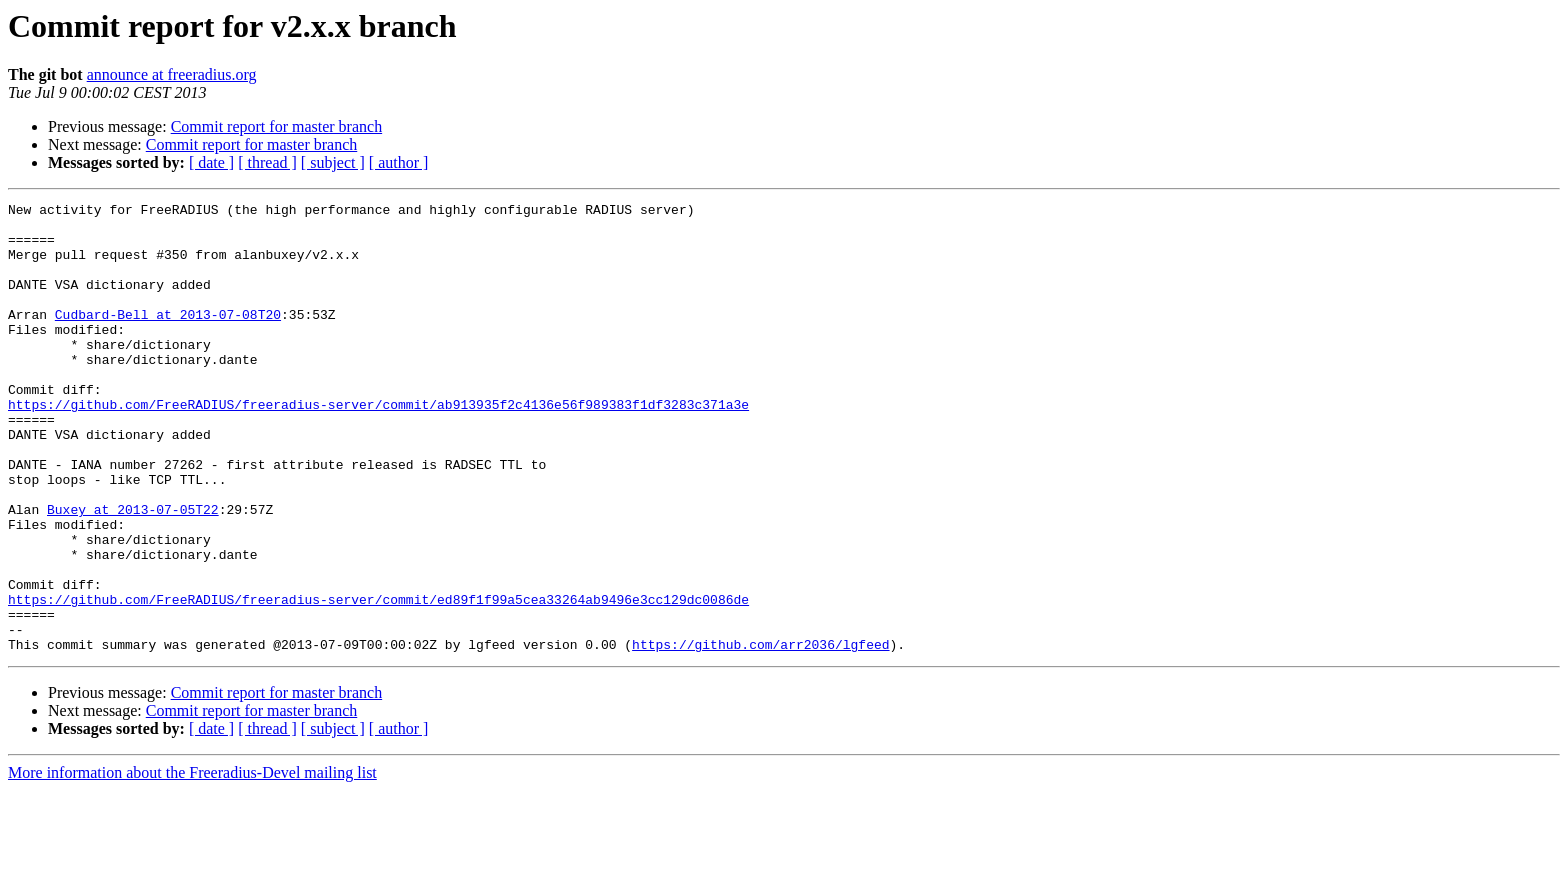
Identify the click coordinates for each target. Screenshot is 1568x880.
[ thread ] (267, 162)
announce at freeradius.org (172, 74)
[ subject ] (333, 162)
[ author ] (399, 162)
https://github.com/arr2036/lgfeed (760, 734)
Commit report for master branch (277, 126)
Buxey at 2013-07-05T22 (133, 572)
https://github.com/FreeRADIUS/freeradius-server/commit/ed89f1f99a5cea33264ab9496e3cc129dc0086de (378, 680)
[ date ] (211, 162)
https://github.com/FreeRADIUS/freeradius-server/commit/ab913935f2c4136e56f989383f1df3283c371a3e (378, 446)
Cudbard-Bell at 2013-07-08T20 (168, 338)
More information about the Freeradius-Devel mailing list (192, 862)
